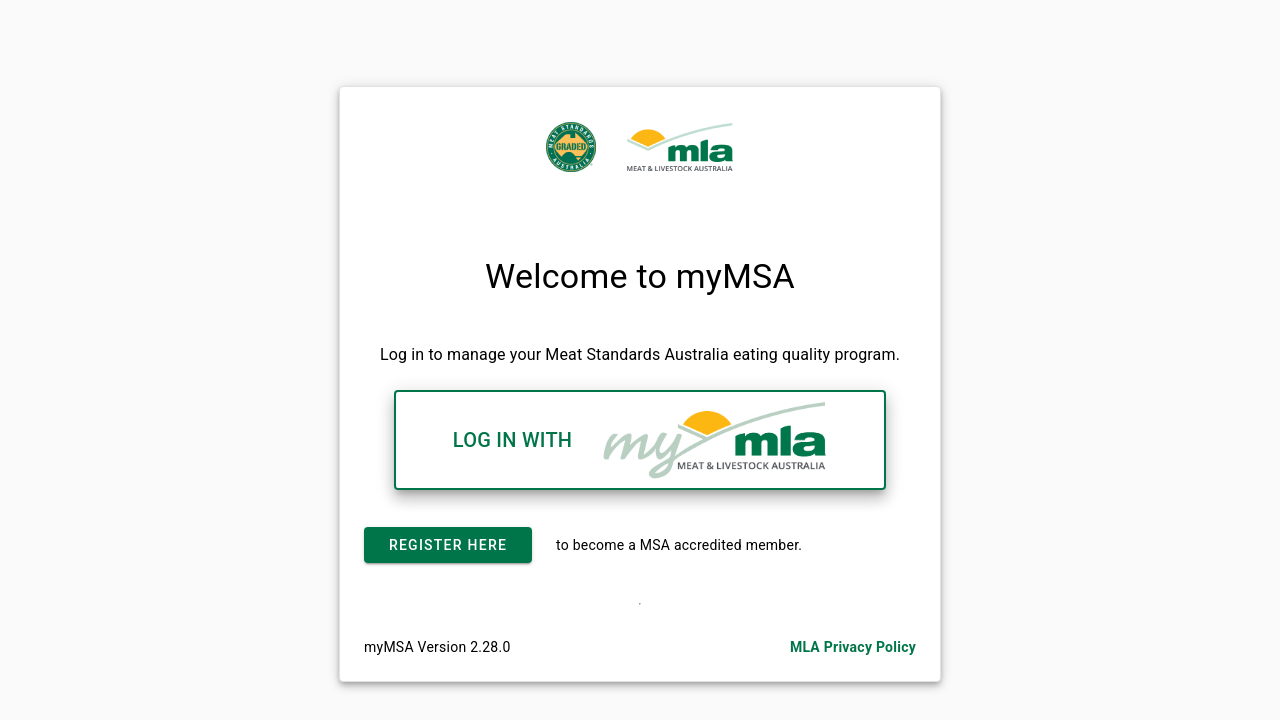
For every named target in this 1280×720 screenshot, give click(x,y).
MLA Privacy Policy (853, 647)
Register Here (448, 545)
